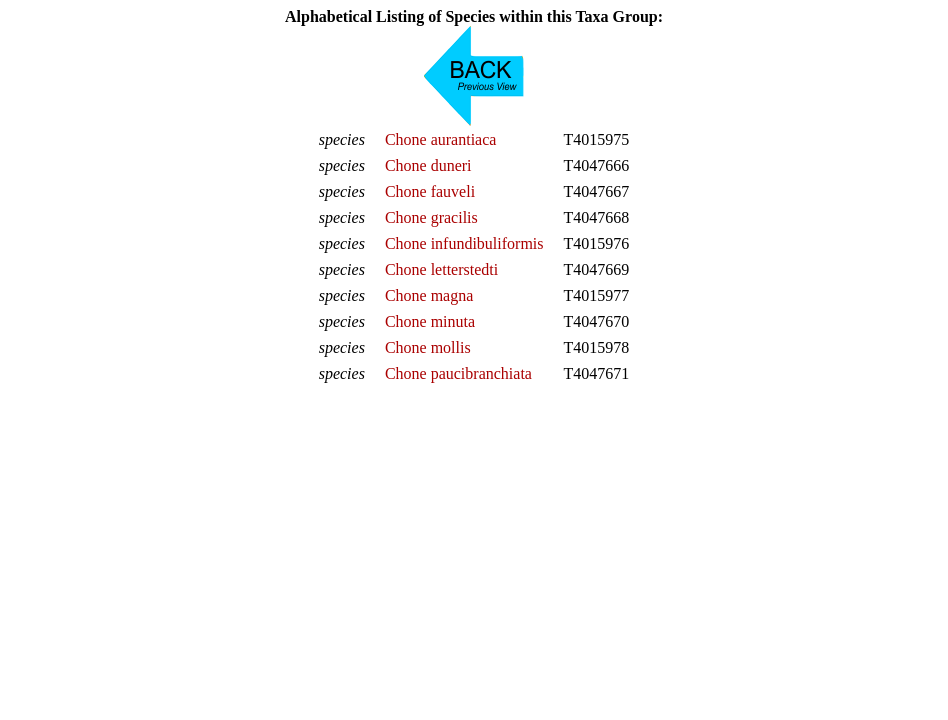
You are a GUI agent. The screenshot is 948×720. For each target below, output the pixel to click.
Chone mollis (428, 347)
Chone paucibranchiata (458, 373)
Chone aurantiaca (441, 139)
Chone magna (429, 295)
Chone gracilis (431, 217)
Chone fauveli (430, 191)
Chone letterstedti (441, 269)
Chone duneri (428, 165)
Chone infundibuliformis (464, 243)
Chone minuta (430, 321)
